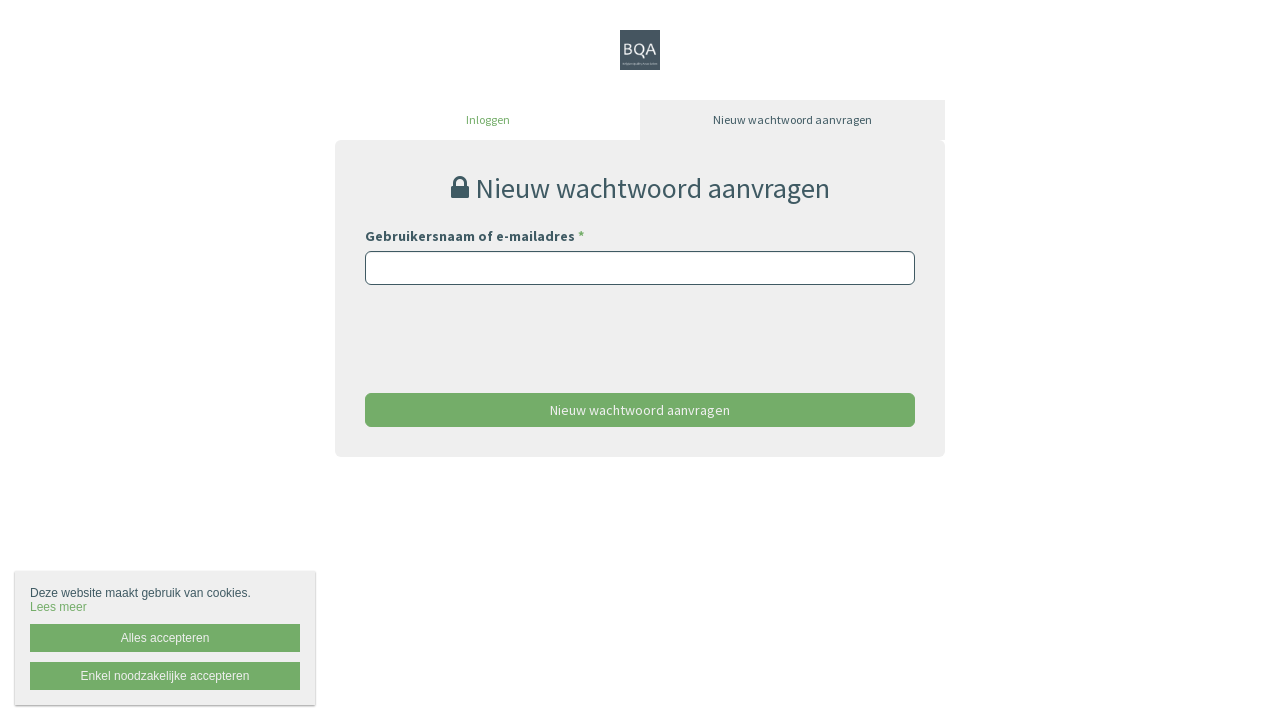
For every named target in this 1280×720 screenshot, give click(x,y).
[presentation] (517, 324)
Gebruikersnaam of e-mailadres (474, 236)
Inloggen (488, 119)
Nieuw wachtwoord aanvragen (792, 119)
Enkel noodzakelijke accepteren (165, 676)
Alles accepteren (165, 638)
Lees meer (58, 607)
